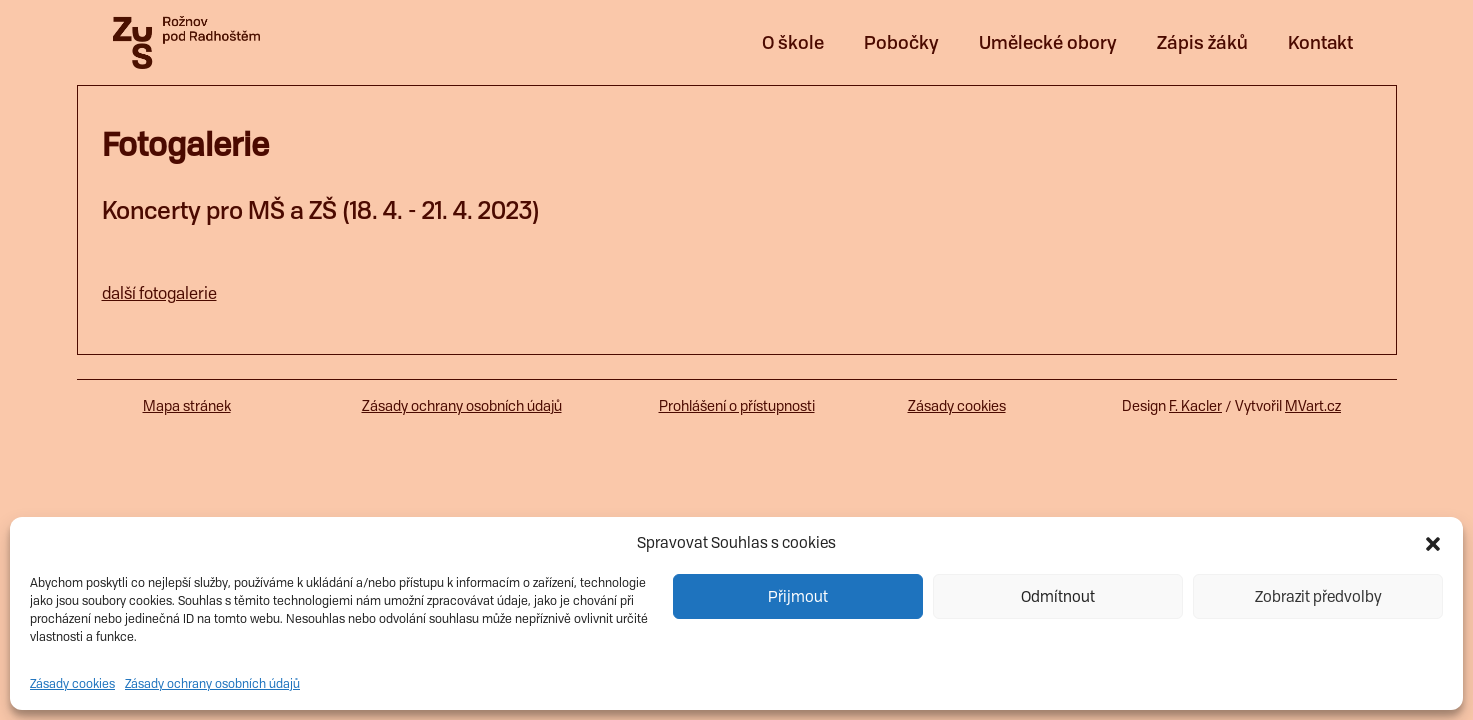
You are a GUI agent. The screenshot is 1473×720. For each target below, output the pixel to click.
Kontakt (1320, 42)
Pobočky (901, 42)
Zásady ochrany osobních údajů (212, 683)
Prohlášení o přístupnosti (737, 406)
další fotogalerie (159, 293)
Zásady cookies (72, 683)
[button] (1433, 543)
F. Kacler (1195, 406)
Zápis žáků (1202, 42)
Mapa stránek (187, 406)
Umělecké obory (1048, 42)
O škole (793, 42)
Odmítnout (1058, 597)
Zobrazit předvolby (1318, 597)
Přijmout (798, 597)
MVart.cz (1313, 406)
